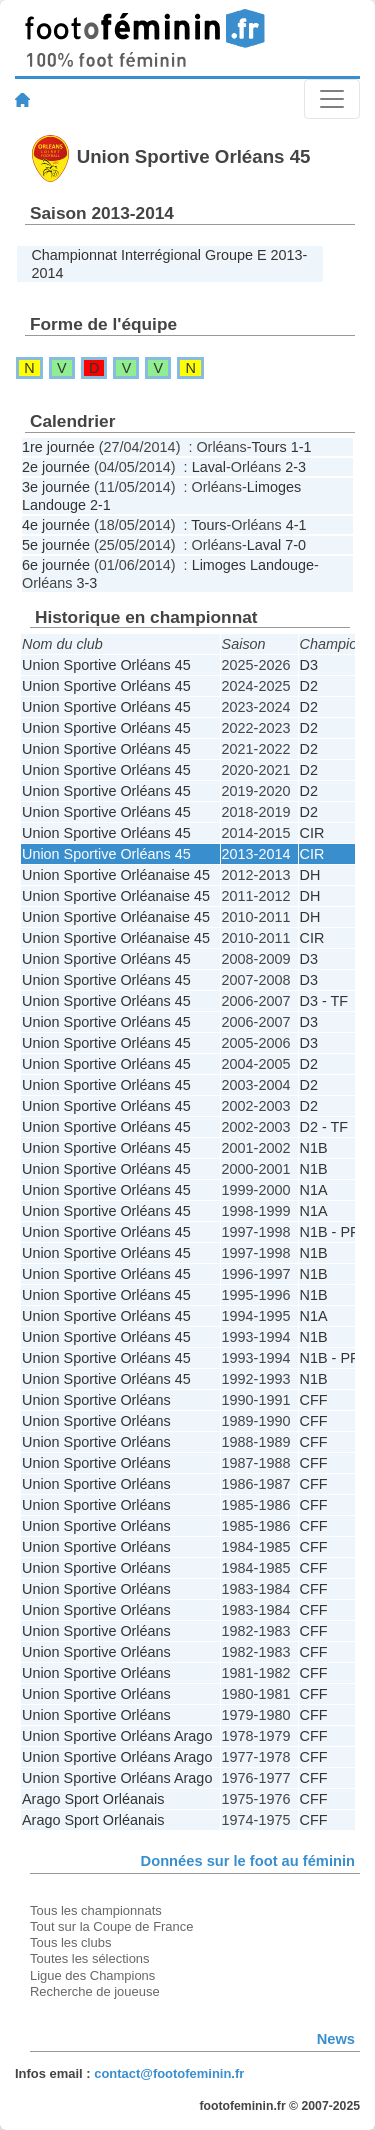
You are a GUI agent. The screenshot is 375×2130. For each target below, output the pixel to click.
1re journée (58, 447)
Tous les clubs (70, 1942)
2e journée (56, 467)
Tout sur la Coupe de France (111, 1926)
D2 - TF (324, 1127)
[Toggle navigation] (332, 99)
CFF (314, 1400)
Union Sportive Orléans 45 (106, 665)
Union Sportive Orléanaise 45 (116, 875)
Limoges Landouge (253, 565)
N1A (314, 1190)
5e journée (56, 545)
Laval (209, 467)
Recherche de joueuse (95, 1991)
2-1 (100, 505)
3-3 (86, 583)
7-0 (295, 545)
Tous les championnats (96, 1910)
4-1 (296, 525)
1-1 (301, 447)
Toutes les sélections (90, 1958)
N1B (314, 1148)
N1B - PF (329, 1232)
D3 (309, 665)
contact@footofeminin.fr (169, 2073)
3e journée (56, 487)
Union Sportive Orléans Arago (117, 1736)
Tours (269, 447)
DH (310, 875)
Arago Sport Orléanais (93, 1799)
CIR (312, 833)
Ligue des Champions (92, 1975)
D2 (309, 686)
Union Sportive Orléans (96, 1400)
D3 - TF (324, 1001)
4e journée (56, 525)
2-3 (295, 467)
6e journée (56, 565)
